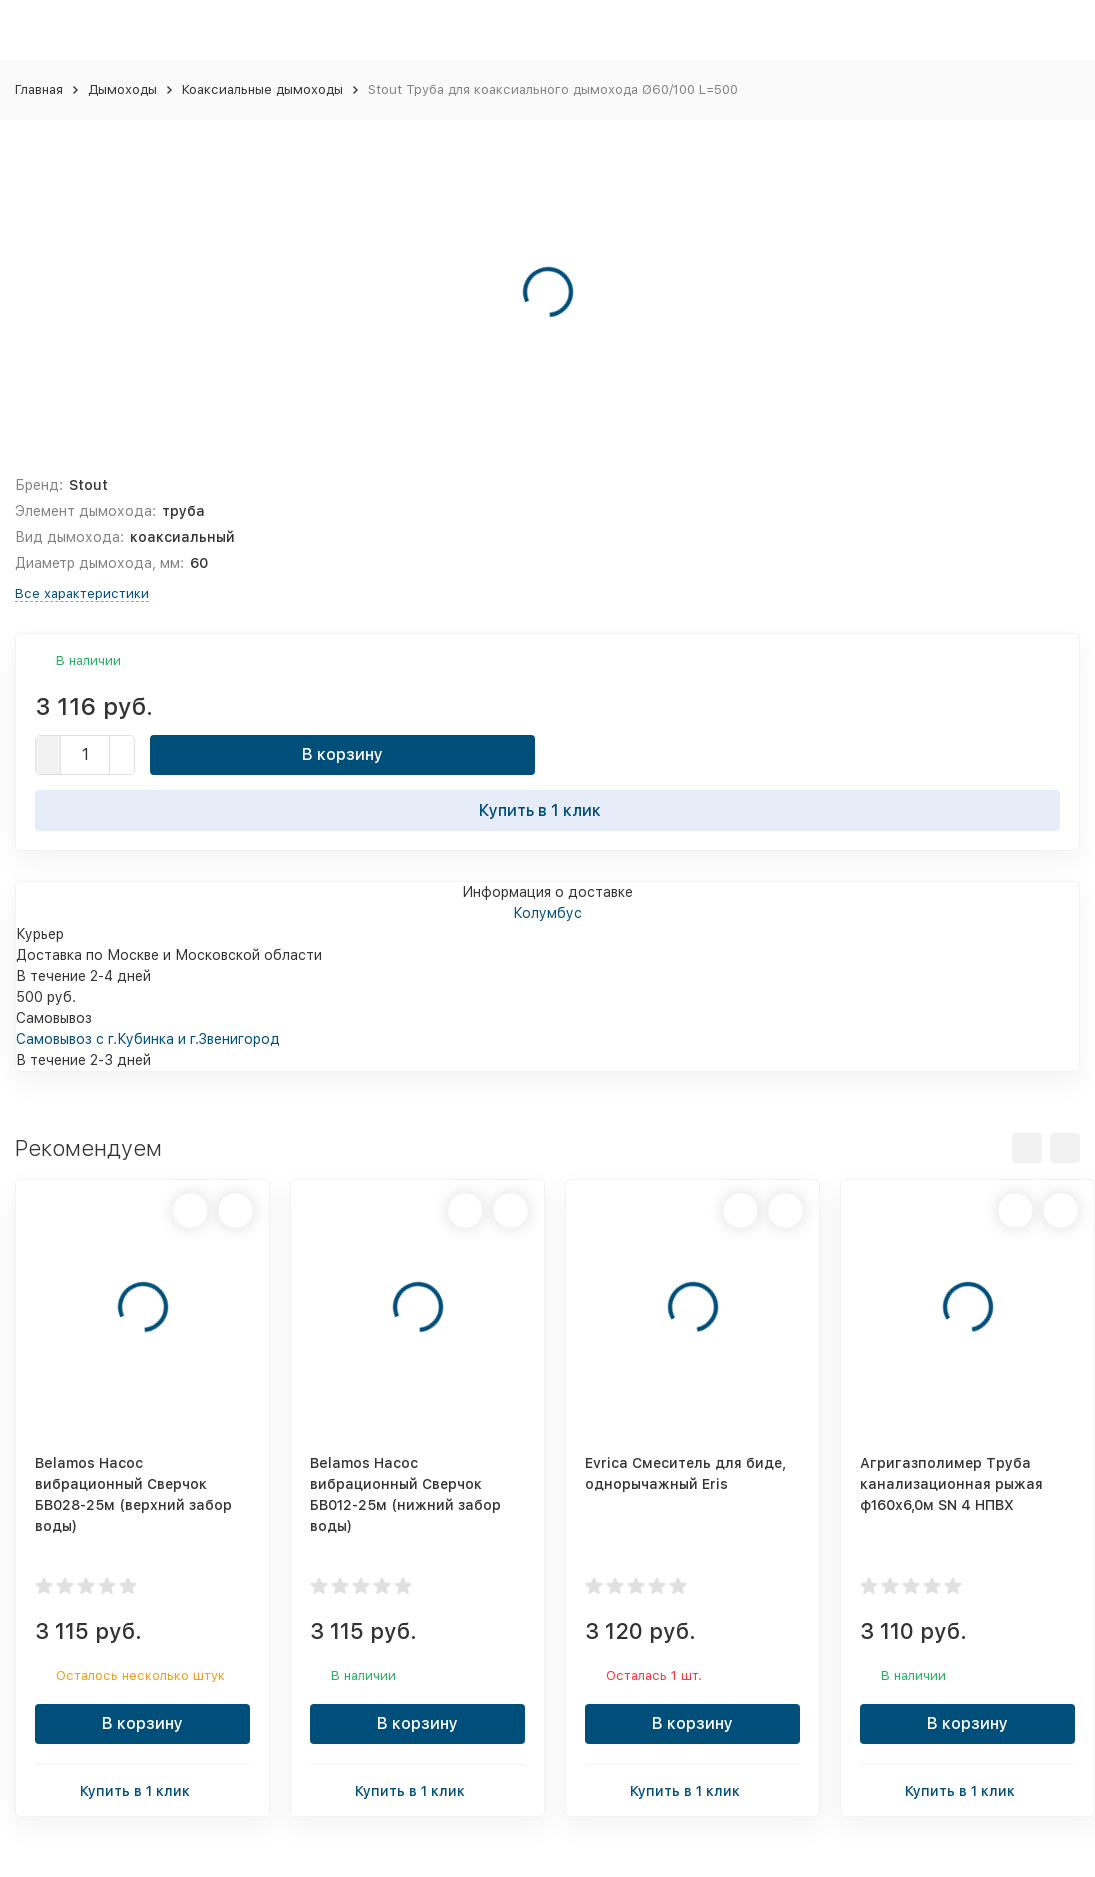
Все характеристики (82, 593)
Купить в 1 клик (548, 810)
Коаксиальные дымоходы (262, 89)
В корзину (342, 754)
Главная (39, 89)
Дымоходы (122, 89)
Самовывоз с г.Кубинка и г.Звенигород (148, 1039)
